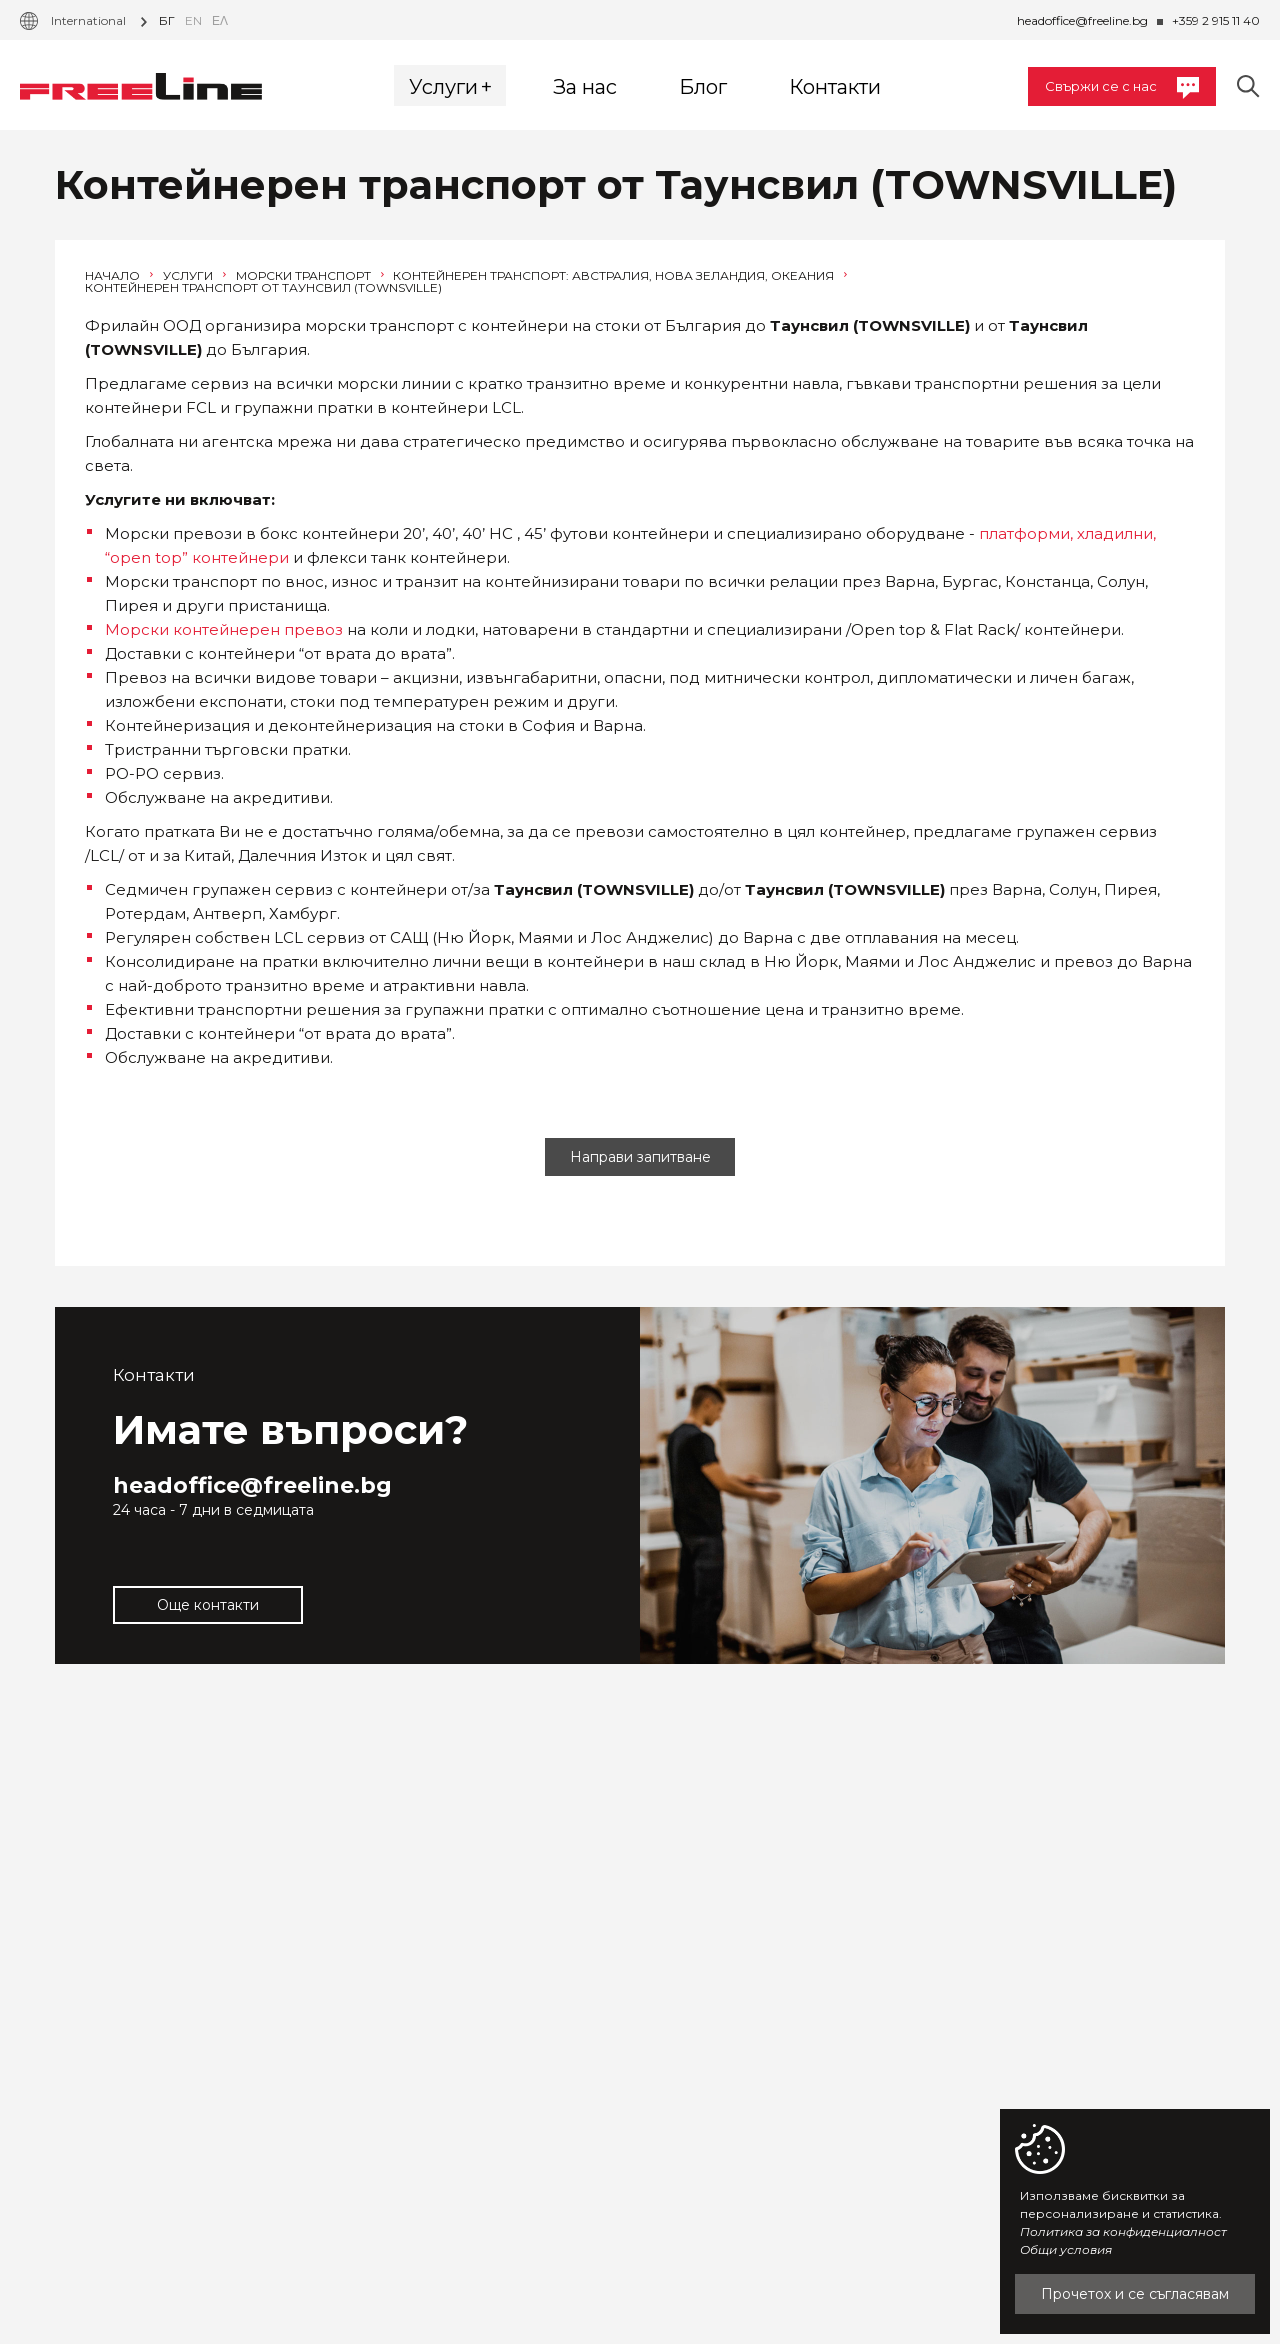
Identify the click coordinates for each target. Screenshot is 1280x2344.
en (193, 20)
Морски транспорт (310, 276)
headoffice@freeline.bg (1082, 20)
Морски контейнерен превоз (224, 629)
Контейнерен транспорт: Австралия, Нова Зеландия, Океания (620, 276)
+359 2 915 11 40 (1216, 20)
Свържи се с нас (1122, 88)
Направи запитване (640, 1157)
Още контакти (208, 1605)
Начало (119, 276)
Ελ (220, 20)
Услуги (194, 276)
